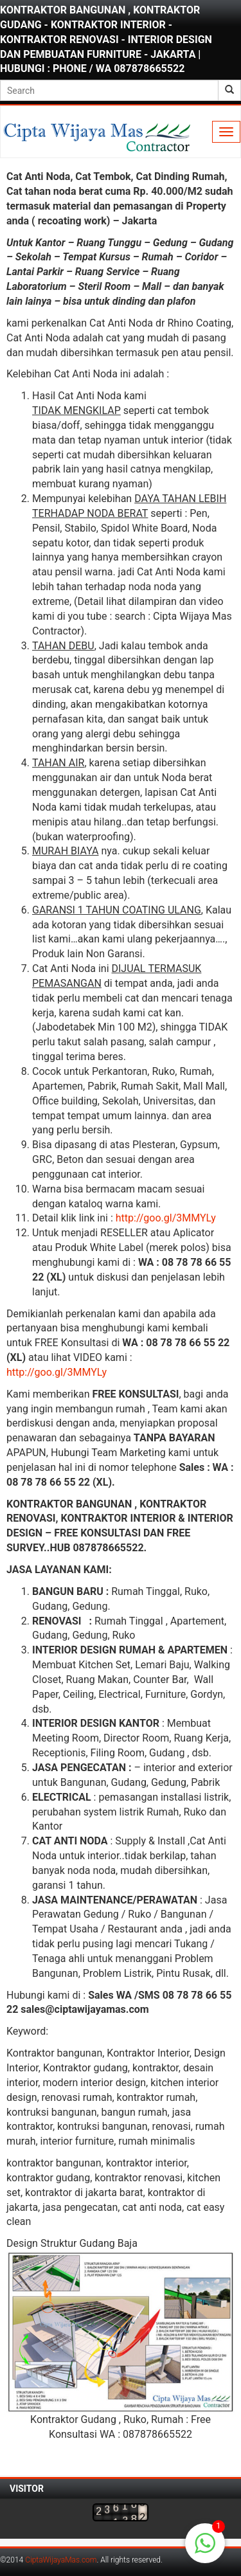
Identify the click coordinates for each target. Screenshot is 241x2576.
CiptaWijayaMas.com (60, 2559)
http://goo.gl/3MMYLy (166, 1218)
